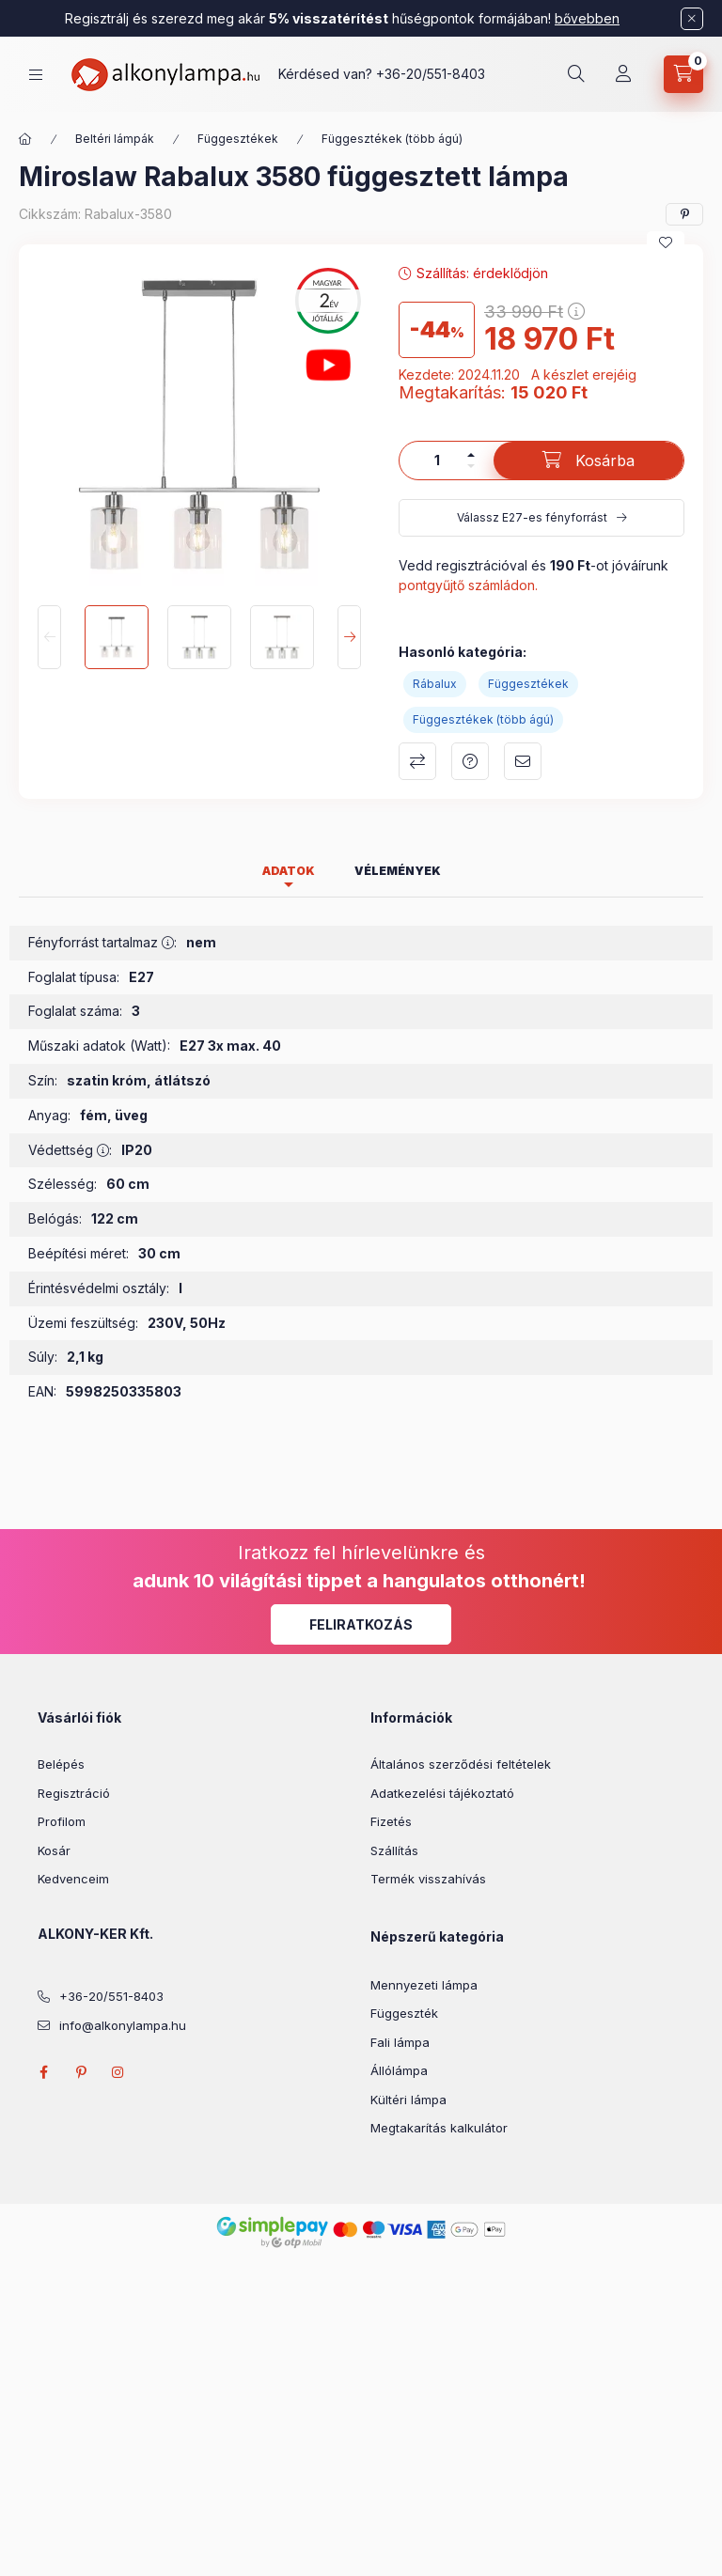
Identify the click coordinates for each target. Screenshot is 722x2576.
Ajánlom (523, 761)
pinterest (81, 2072)
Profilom (62, 1821)
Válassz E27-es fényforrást (532, 517)
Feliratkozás (361, 1624)
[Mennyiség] (437, 460)
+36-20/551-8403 (430, 74)
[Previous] (49, 637)
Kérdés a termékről (470, 761)
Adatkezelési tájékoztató (442, 1793)
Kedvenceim (73, 1878)
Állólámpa (399, 2070)
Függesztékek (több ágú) (392, 139)
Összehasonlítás (417, 761)
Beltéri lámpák (114, 139)
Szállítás (394, 1850)
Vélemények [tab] (397, 871)
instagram (118, 2072)
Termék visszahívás (428, 1878)
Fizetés (391, 1821)
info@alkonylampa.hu (122, 2025)
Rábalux (435, 684)
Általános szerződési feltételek (460, 1764)
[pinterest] (684, 214)
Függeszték (404, 2013)
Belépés (61, 1764)
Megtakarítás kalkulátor (439, 2127)
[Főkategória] (25, 139)
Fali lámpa (400, 2042)
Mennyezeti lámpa (424, 1984)
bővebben (587, 18)
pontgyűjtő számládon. (468, 585)
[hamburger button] (36, 74)
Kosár (54, 1850)
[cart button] (683, 74)
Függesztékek (237, 139)
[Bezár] (692, 19)
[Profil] (623, 74)
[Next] (349, 637)
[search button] (576, 74)
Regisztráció (74, 1793)
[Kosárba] (588, 460)
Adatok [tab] (288, 871)
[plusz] (471, 455)
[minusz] (471, 466)
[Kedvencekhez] (665, 242)
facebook (43, 2072)
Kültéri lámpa (408, 2099)
